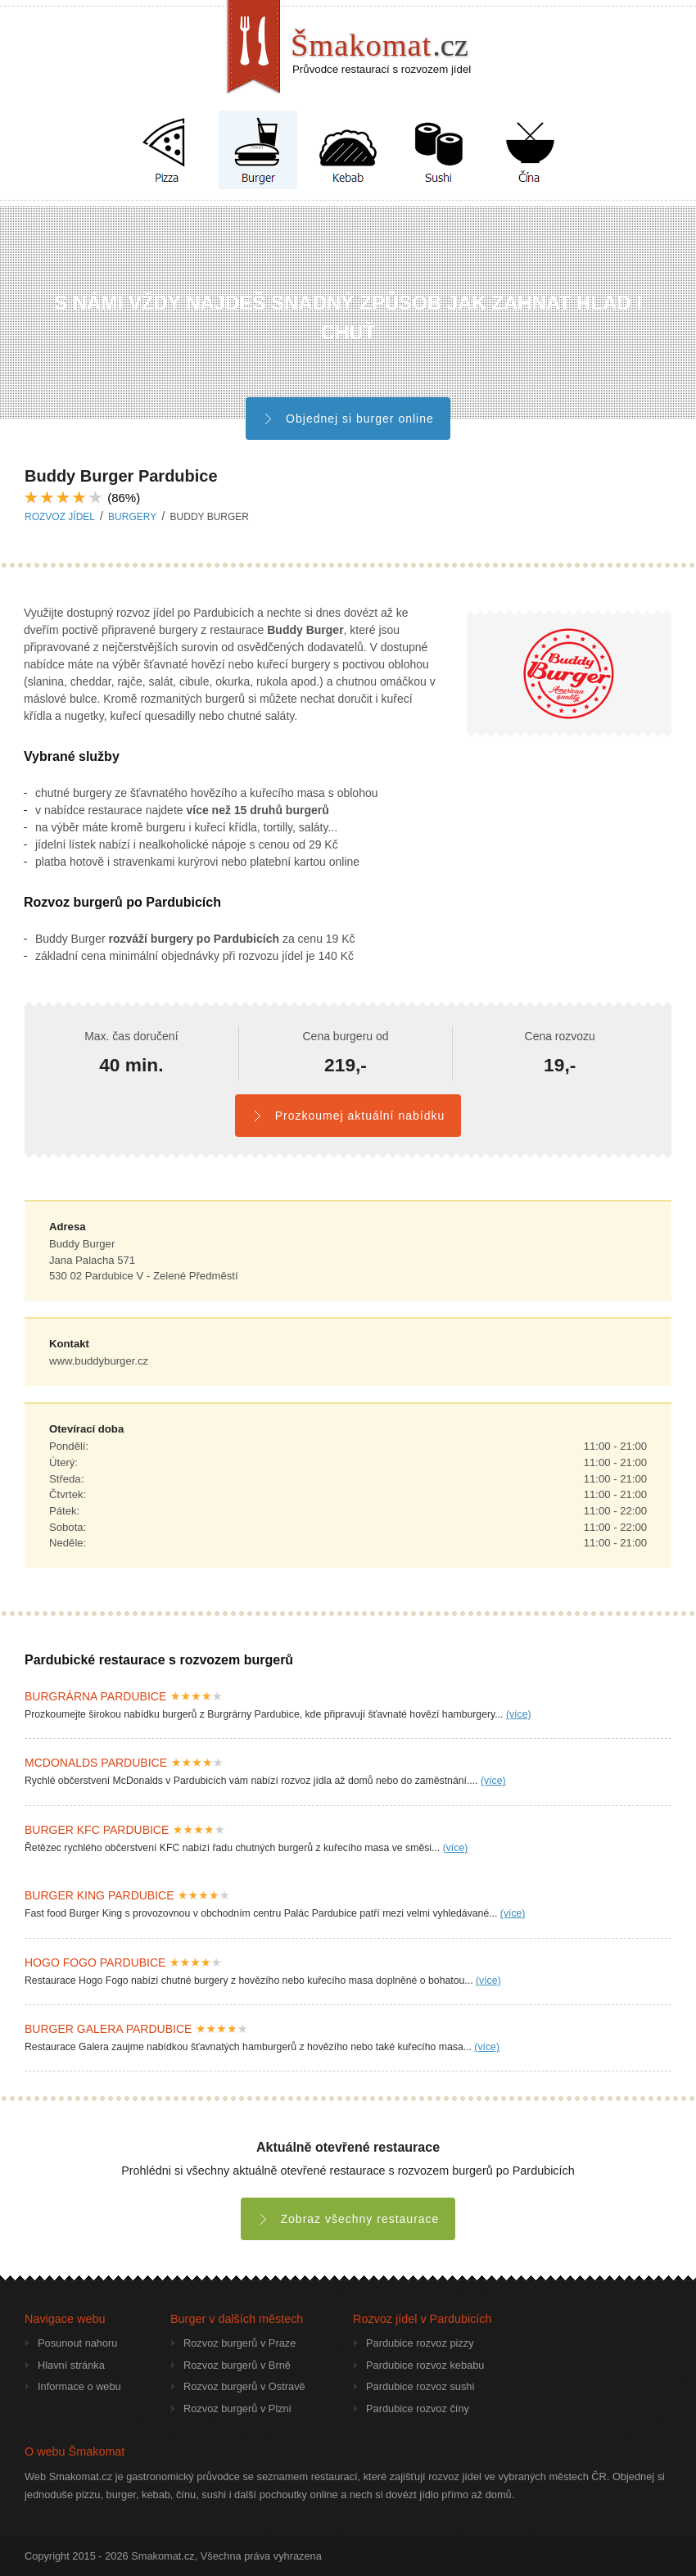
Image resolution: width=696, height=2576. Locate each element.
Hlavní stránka (71, 2365)
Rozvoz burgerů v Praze (239, 2343)
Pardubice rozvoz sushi (420, 2386)
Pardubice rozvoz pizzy (420, 2343)
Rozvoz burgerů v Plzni (237, 2408)
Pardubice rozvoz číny (417, 2408)
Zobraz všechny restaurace (348, 2219)
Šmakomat (379, 45)
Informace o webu (79, 2386)
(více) (518, 1714)
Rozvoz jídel (60, 517)
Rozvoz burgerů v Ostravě (244, 2386)
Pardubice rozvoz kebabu (425, 2365)
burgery (132, 517)
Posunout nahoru (77, 2343)
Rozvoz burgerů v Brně (237, 2365)
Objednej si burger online (348, 418)
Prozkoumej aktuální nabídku (348, 1115)
